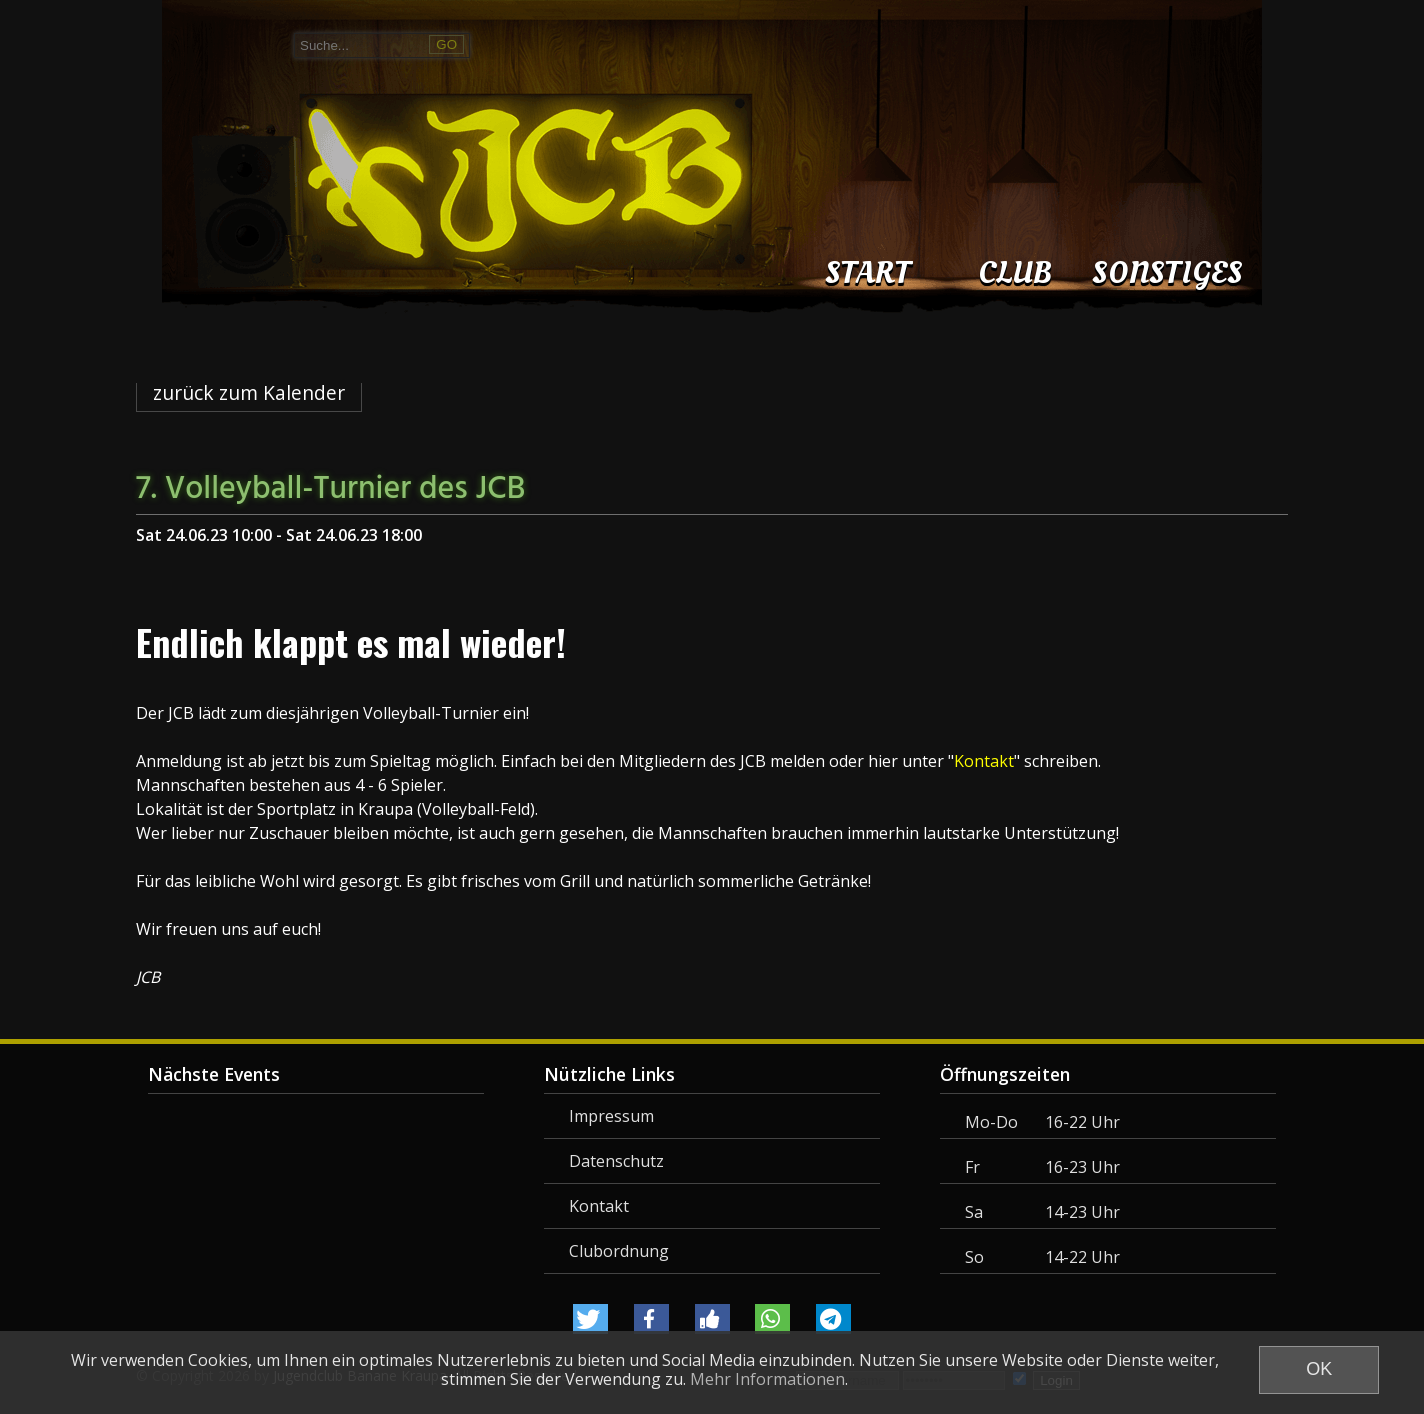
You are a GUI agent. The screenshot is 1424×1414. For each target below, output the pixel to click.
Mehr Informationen (767, 1379)
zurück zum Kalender (249, 392)
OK (1319, 1369)
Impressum (611, 1116)
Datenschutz (616, 1161)
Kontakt (599, 1206)
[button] (590, 1319)
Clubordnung (619, 1251)
